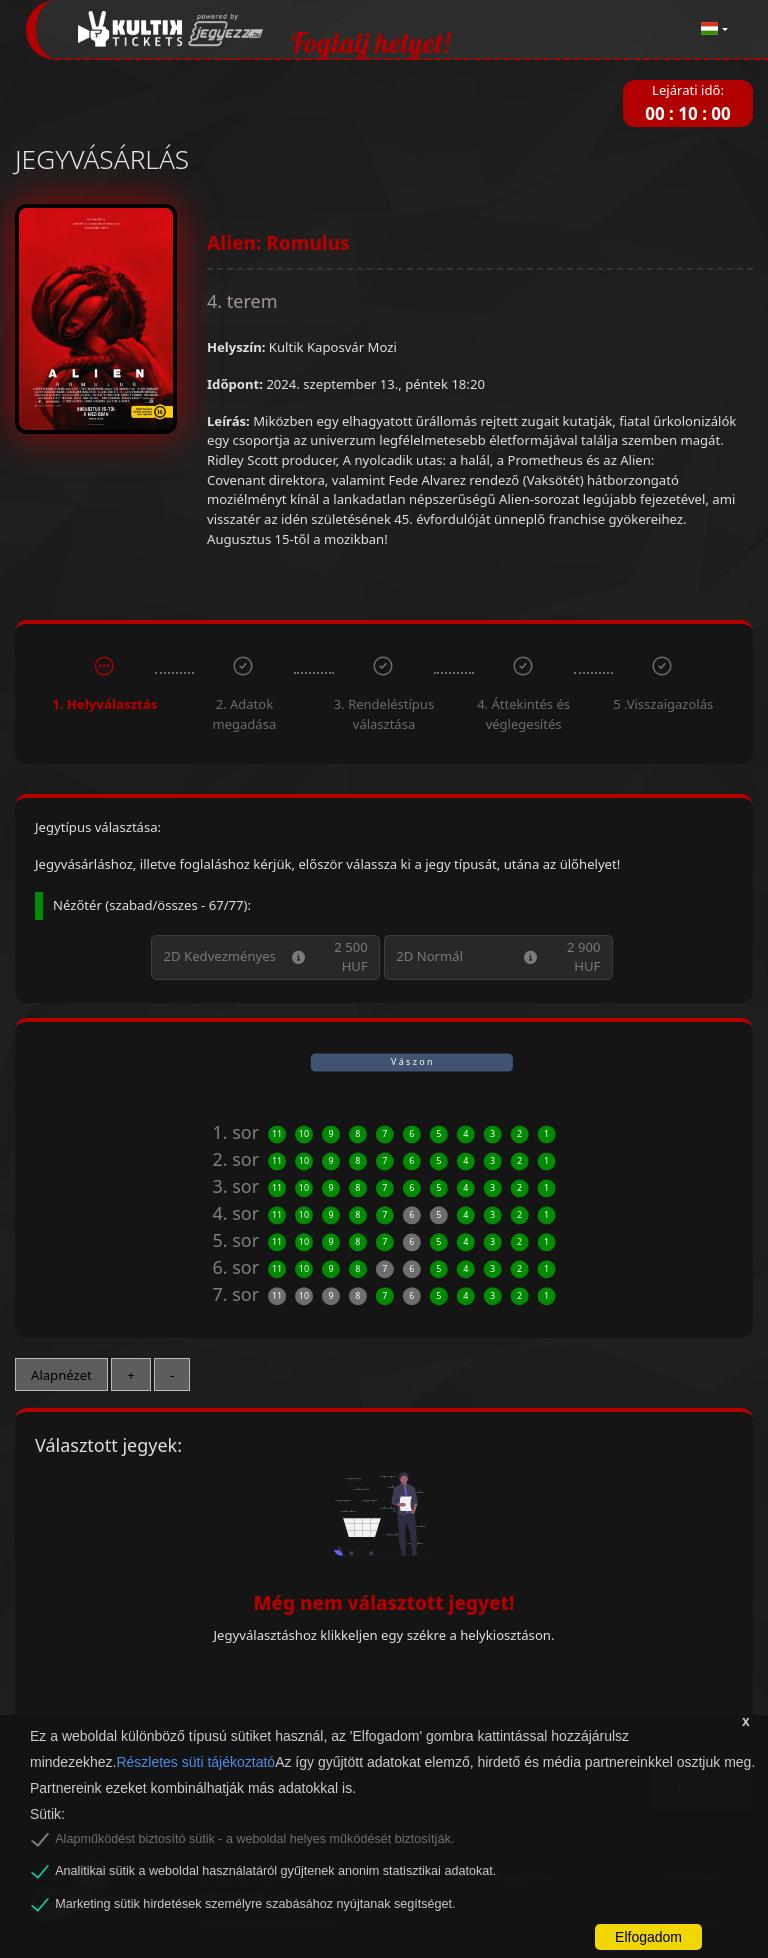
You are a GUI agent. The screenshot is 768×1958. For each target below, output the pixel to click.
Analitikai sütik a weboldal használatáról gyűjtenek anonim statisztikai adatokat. (275, 1871)
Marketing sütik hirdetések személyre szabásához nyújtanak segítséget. (255, 1904)
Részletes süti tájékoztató (195, 1762)
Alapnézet (61, 1375)
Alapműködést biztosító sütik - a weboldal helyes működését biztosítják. (254, 1839)
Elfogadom (648, 1937)
